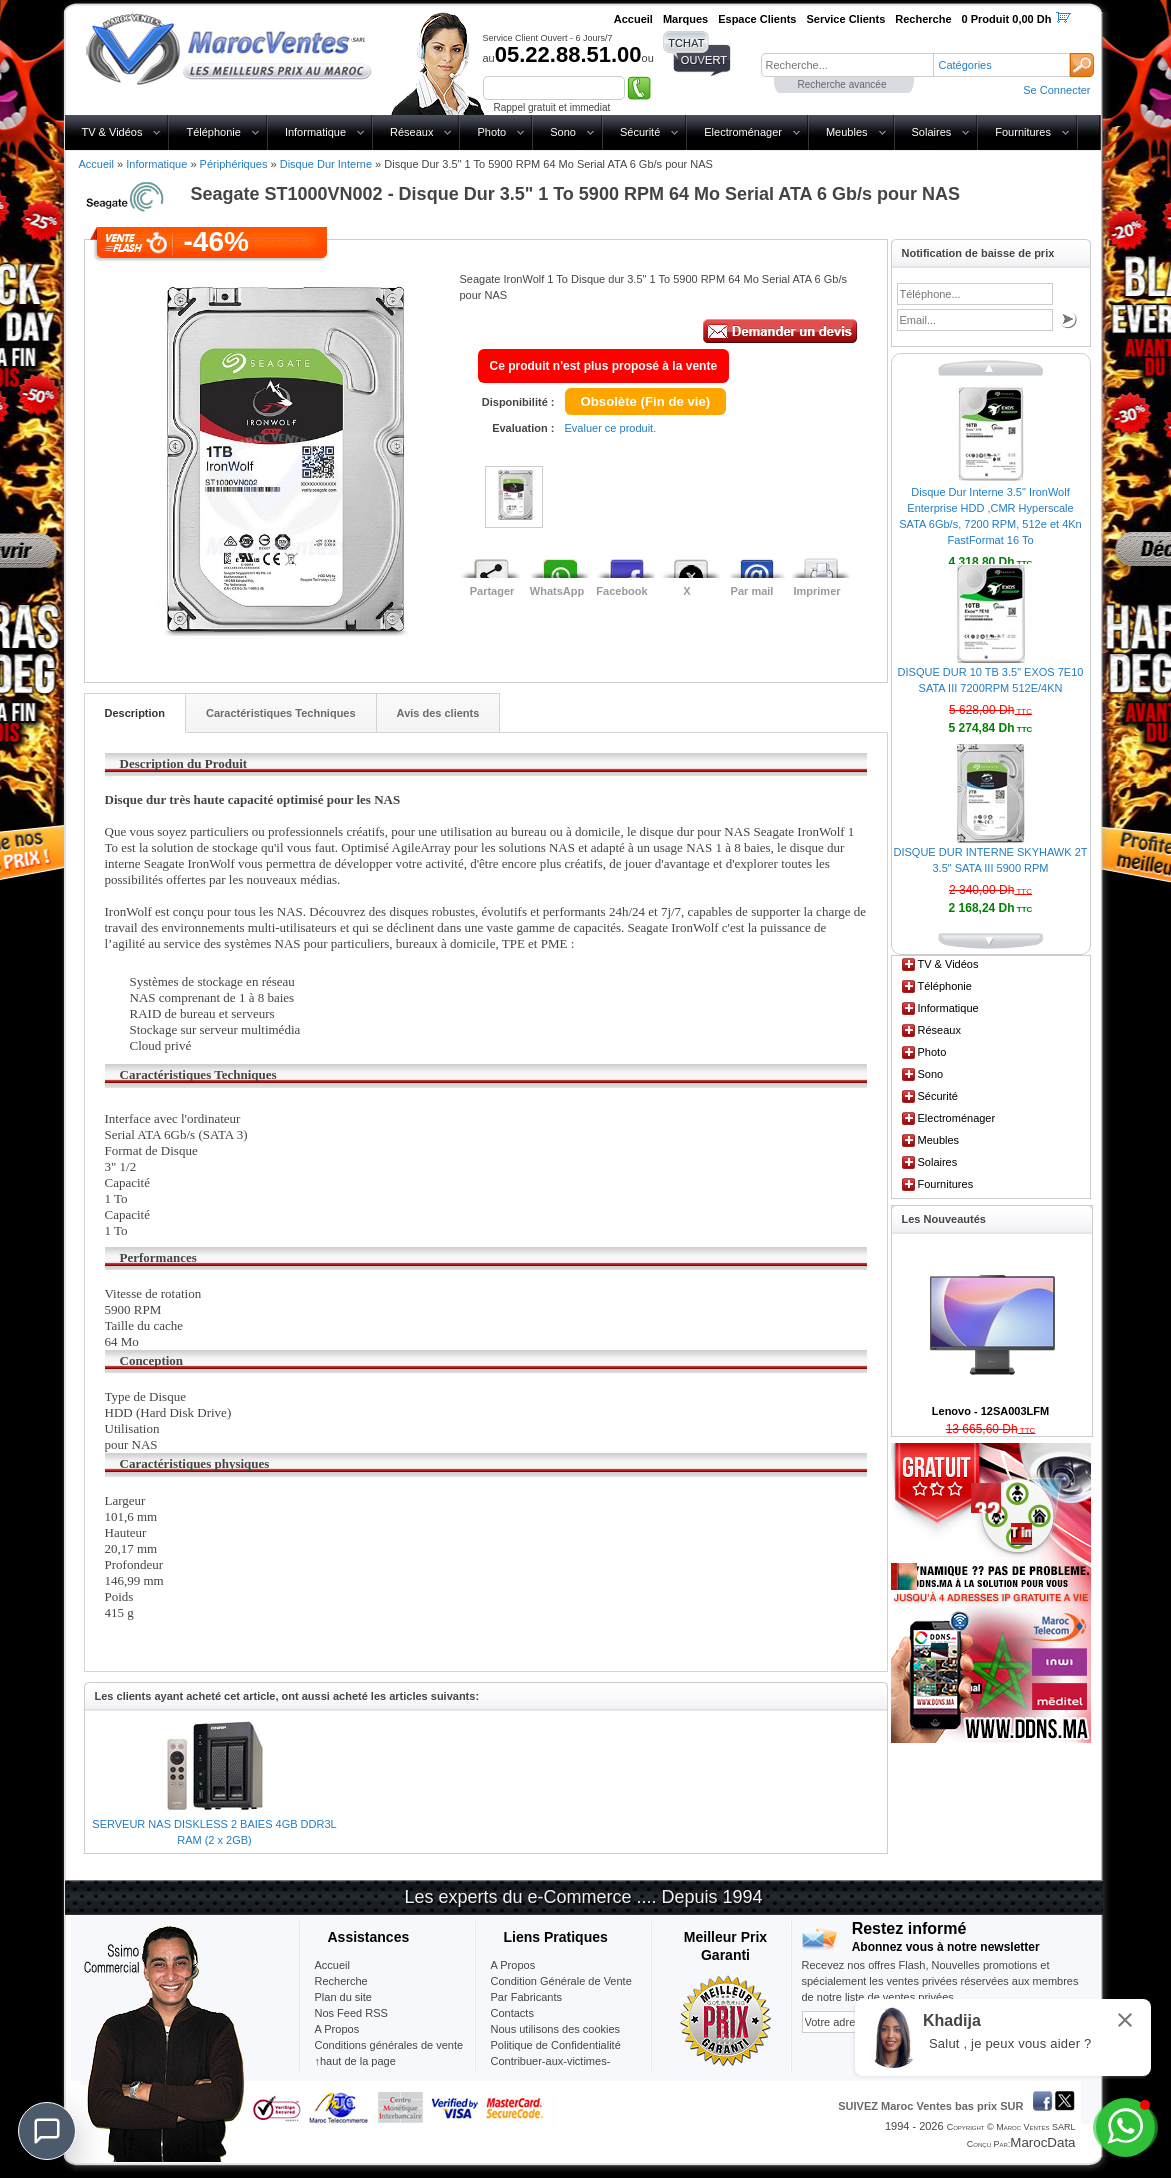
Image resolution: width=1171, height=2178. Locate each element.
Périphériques (234, 164)
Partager (492, 591)
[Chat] (47, 2131)
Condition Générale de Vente (561, 1981)
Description (135, 713)
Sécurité (640, 132)
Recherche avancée (842, 84)
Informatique (315, 132)
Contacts (512, 2013)
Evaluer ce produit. (611, 428)
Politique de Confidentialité (556, 2045)
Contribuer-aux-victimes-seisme (551, 2069)
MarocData (1042, 2142)
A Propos (513, 1965)
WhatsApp (557, 591)
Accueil (96, 164)
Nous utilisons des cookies (556, 2029)
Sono (563, 132)
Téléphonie (213, 132)
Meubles (847, 132)
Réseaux (411, 132)
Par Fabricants (527, 1997)
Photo (491, 132)
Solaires (932, 132)
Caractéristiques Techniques (281, 713)
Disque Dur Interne (326, 164)
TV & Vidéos (112, 132)
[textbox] (847, 65)
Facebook (621, 591)
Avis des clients (438, 713)
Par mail (752, 591)
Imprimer (816, 591)
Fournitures (1023, 132)
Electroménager (743, 132)
